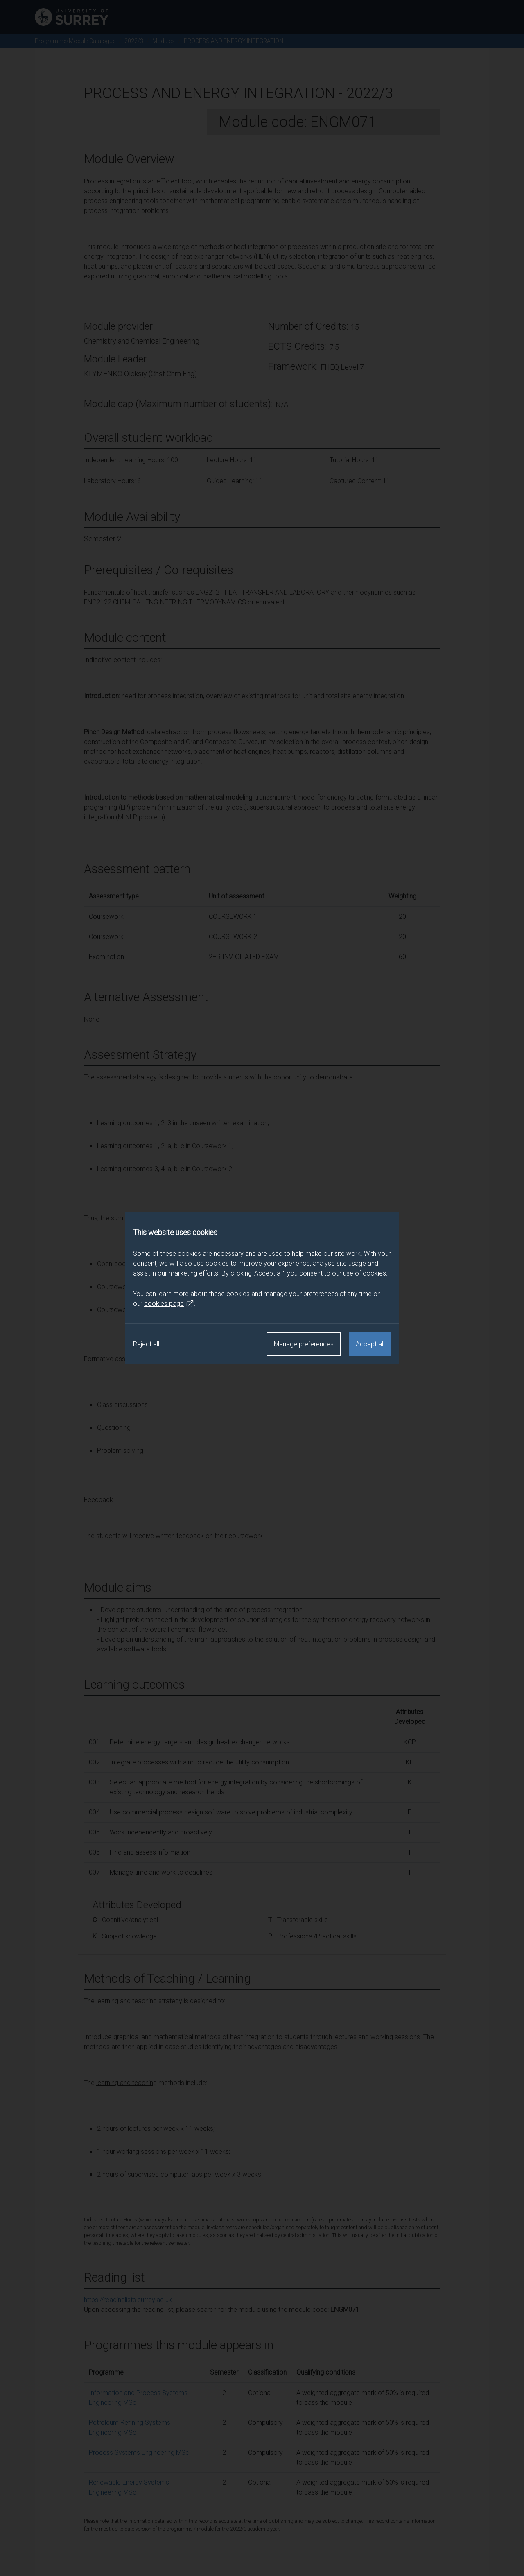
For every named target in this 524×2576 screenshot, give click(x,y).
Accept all (370, 1344)
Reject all (146, 1344)
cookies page (169, 1304)
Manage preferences (304, 1344)
